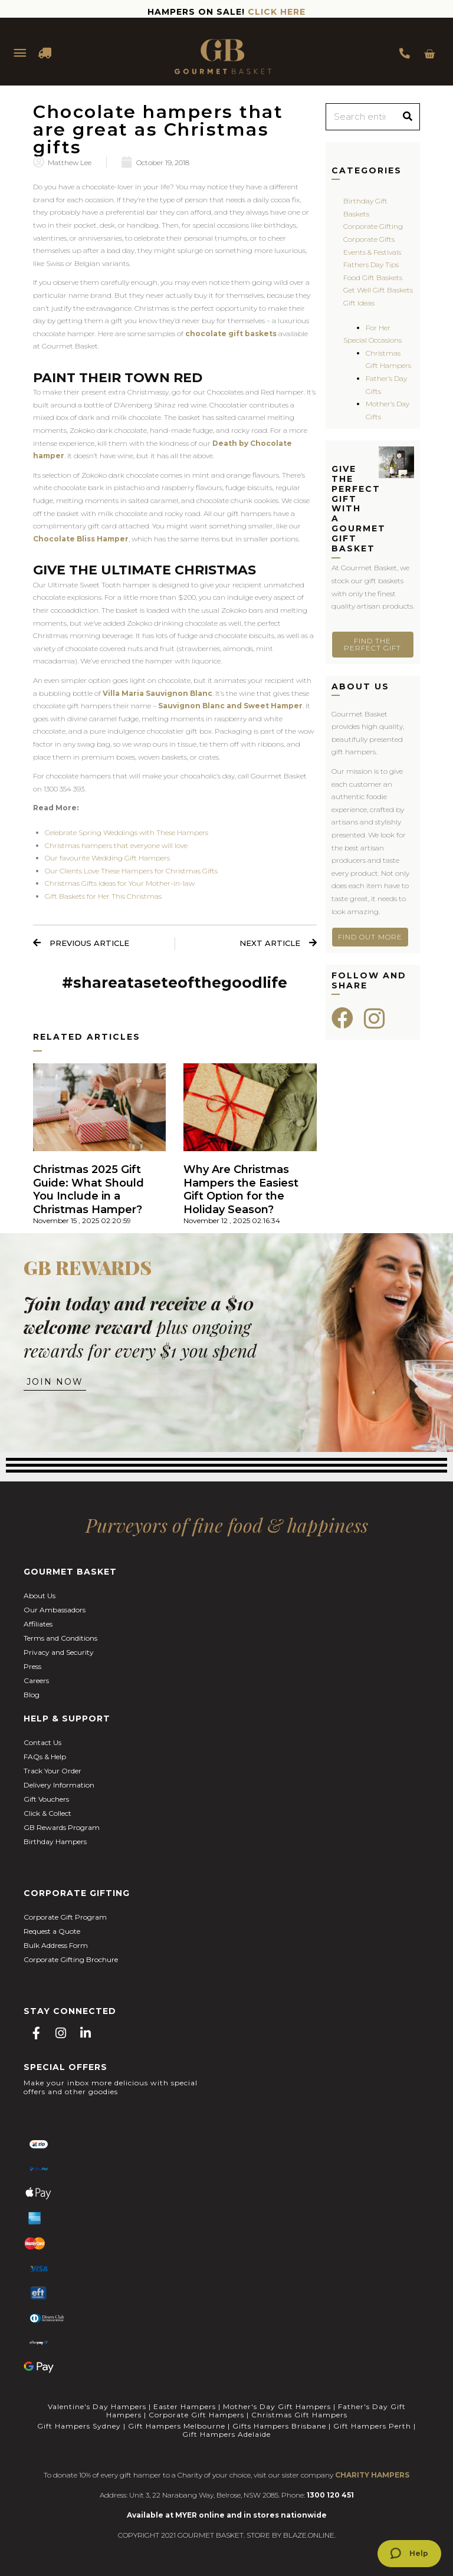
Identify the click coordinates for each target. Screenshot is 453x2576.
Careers (36, 1680)
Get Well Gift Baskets (378, 289)
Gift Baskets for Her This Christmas (103, 896)
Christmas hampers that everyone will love (116, 845)
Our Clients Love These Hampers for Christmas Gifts (131, 870)
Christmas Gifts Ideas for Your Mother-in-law (120, 883)
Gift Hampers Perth (372, 2425)
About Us (39, 1595)
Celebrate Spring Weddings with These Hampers (126, 832)
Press (32, 1666)
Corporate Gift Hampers (196, 2414)
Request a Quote (52, 1931)
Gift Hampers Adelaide (226, 2434)
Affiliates (38, 1623)
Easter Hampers (184, 2406)
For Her (378, 327)
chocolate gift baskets (231, 333)
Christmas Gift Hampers (299, 2414)
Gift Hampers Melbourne (176, 2425)
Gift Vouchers (46, 1799)
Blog (32, 1694)
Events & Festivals (372, 252)
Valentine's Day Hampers (97, 2406)
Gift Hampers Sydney (79, 2425)
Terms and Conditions (60, 1638)
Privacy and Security (59, 1652)
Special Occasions (372, 340)
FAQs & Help (45, 1756)
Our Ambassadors (55, 1609)
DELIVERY (45, 53)
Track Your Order (52, 1770)
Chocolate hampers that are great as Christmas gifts (158, 129)
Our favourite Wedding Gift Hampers (107, 857)
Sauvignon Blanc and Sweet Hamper (230, 705)
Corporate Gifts (369, 239)
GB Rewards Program (62, 1827)
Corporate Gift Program (65, 1917)
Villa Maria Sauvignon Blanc (157, 693)
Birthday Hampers (55, 1841)
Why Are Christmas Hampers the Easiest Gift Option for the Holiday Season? (240, 1189)
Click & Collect (47, 1813)
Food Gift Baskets (372, 277)
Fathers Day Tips (371, 264)
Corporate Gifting (373, 226)
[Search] (407, 117)
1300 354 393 (405, 53)
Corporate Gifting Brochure (71, 1959)
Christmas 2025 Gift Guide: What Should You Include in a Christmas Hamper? (88, 1189)
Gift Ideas (359, 302)
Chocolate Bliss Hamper (81, 538)
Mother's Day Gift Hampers (277, 2406)
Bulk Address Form (56, 1945)
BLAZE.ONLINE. (309, 2535)
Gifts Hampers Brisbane (279, 2425)
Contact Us (42, 1742)
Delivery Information (59, 1784)
